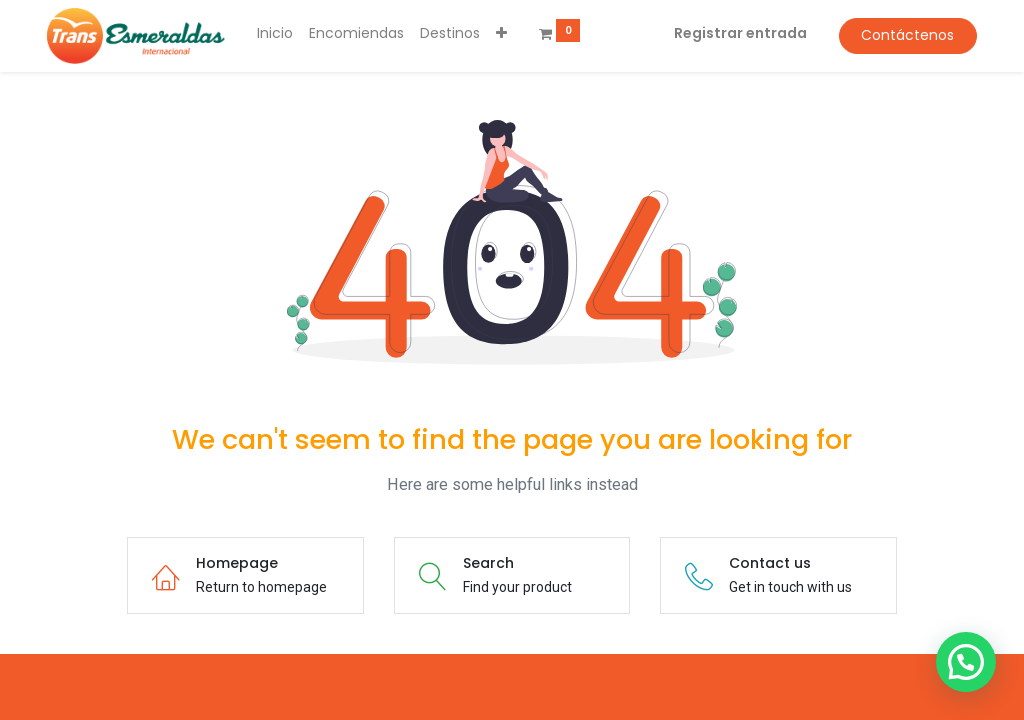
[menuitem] (275, 34)
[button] (501, 34)
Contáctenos (907, 35)
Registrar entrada (740, 33)
